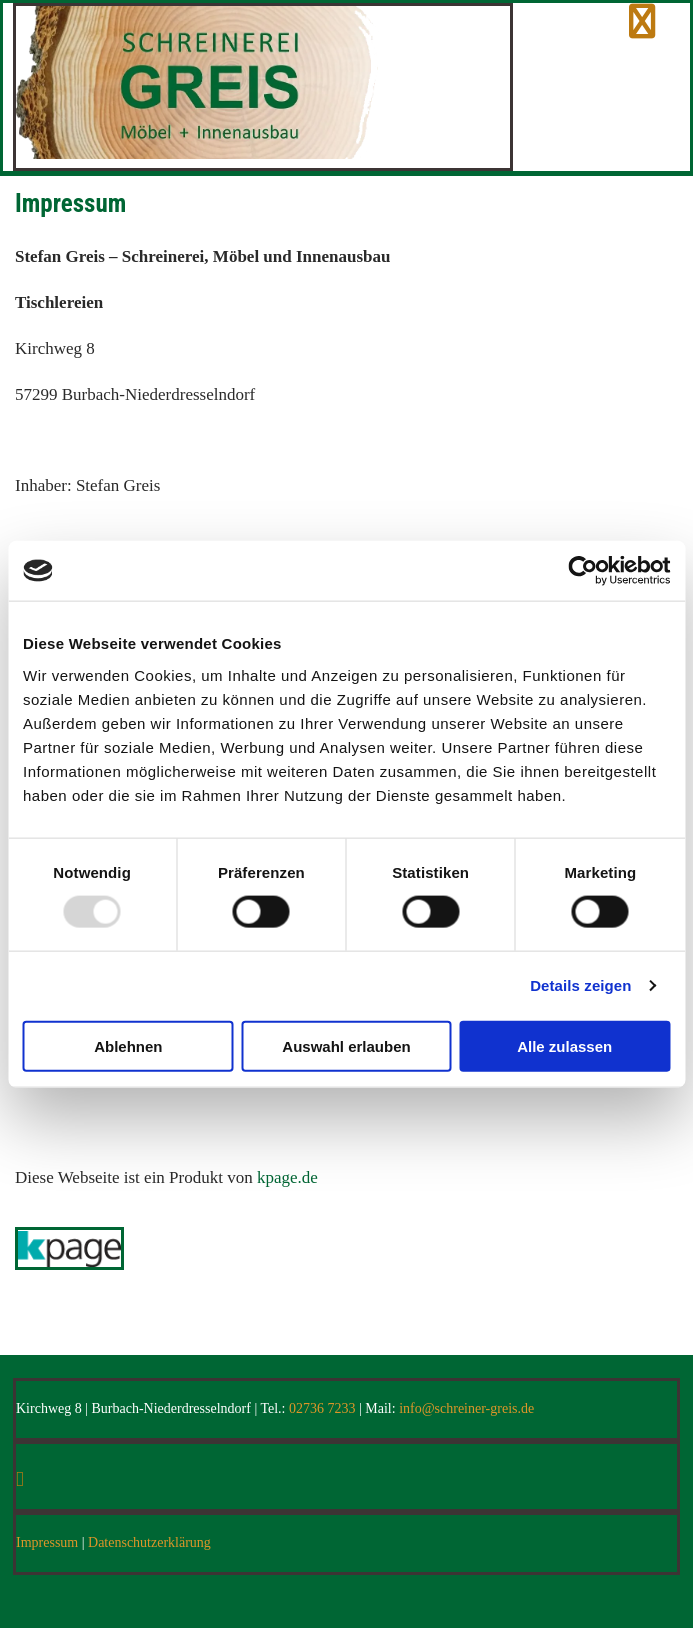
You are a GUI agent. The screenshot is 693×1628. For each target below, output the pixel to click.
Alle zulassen (564, 1045)
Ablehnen (128, 1045)
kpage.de (287, 1177)
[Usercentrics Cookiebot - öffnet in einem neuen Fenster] (582, 571)
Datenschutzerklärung (149, 1542)
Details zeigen (580, 985)
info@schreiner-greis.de (466, 1408)
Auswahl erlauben (346, 1045)
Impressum (47, 1542)
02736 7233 (322, 1408)
